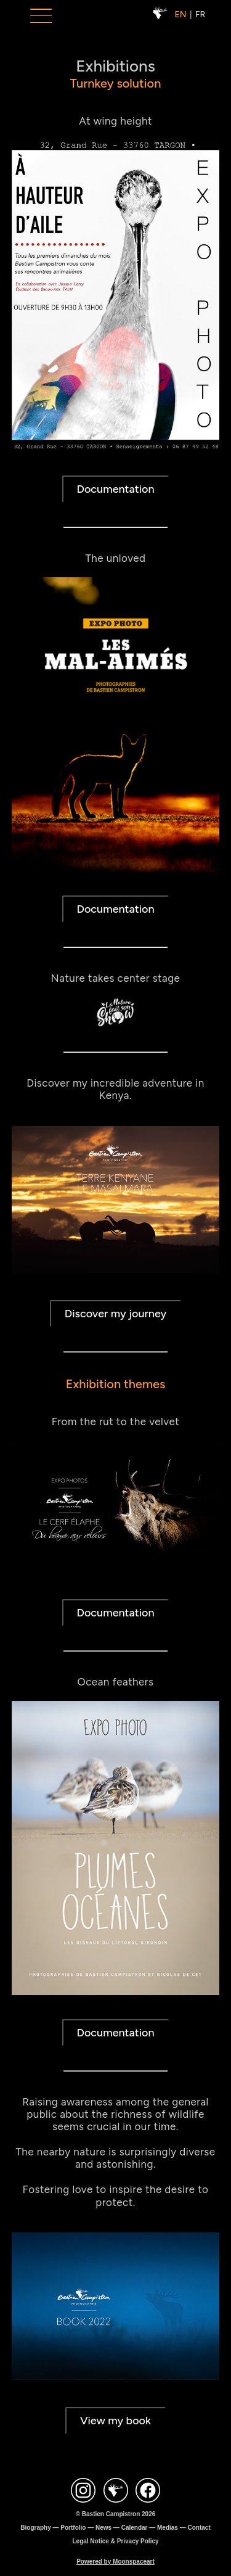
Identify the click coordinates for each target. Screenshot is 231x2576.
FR (200, 14)
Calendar (134, 2527)
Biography (35, 2527)
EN (181, 14)
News (103, 2527)
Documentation (115, 356)
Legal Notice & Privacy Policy (115, 2541)
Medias (167, 2527)
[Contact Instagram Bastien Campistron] (83, 2491)
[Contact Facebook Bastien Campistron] (148, 2491)
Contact (198, 2527)
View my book (115, 2287)
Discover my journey (115, 1180)
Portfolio (73, 2527)
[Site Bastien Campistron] (115, 2491)
